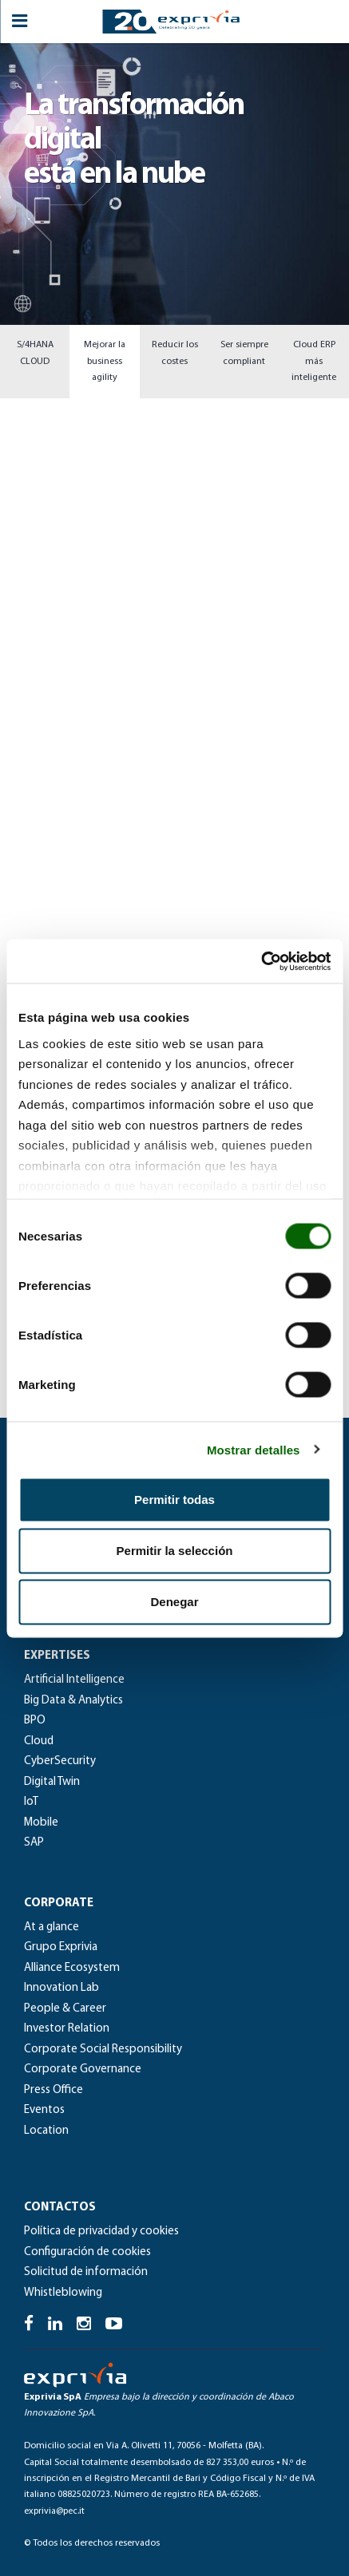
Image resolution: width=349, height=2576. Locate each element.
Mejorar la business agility (104, 361)
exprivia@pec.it (54, 2511)
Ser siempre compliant (244, 353)
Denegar (174, 1602)
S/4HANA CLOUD (35, 353)
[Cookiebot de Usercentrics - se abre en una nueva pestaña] (261, 961)
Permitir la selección (175, 1550)
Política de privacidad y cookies (101, 2232)
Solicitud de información (86, 2272)
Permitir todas (174, 1499)
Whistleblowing (63, 2293)
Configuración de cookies (87, 2252)
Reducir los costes (175, 353)
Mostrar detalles (253, 1449)
